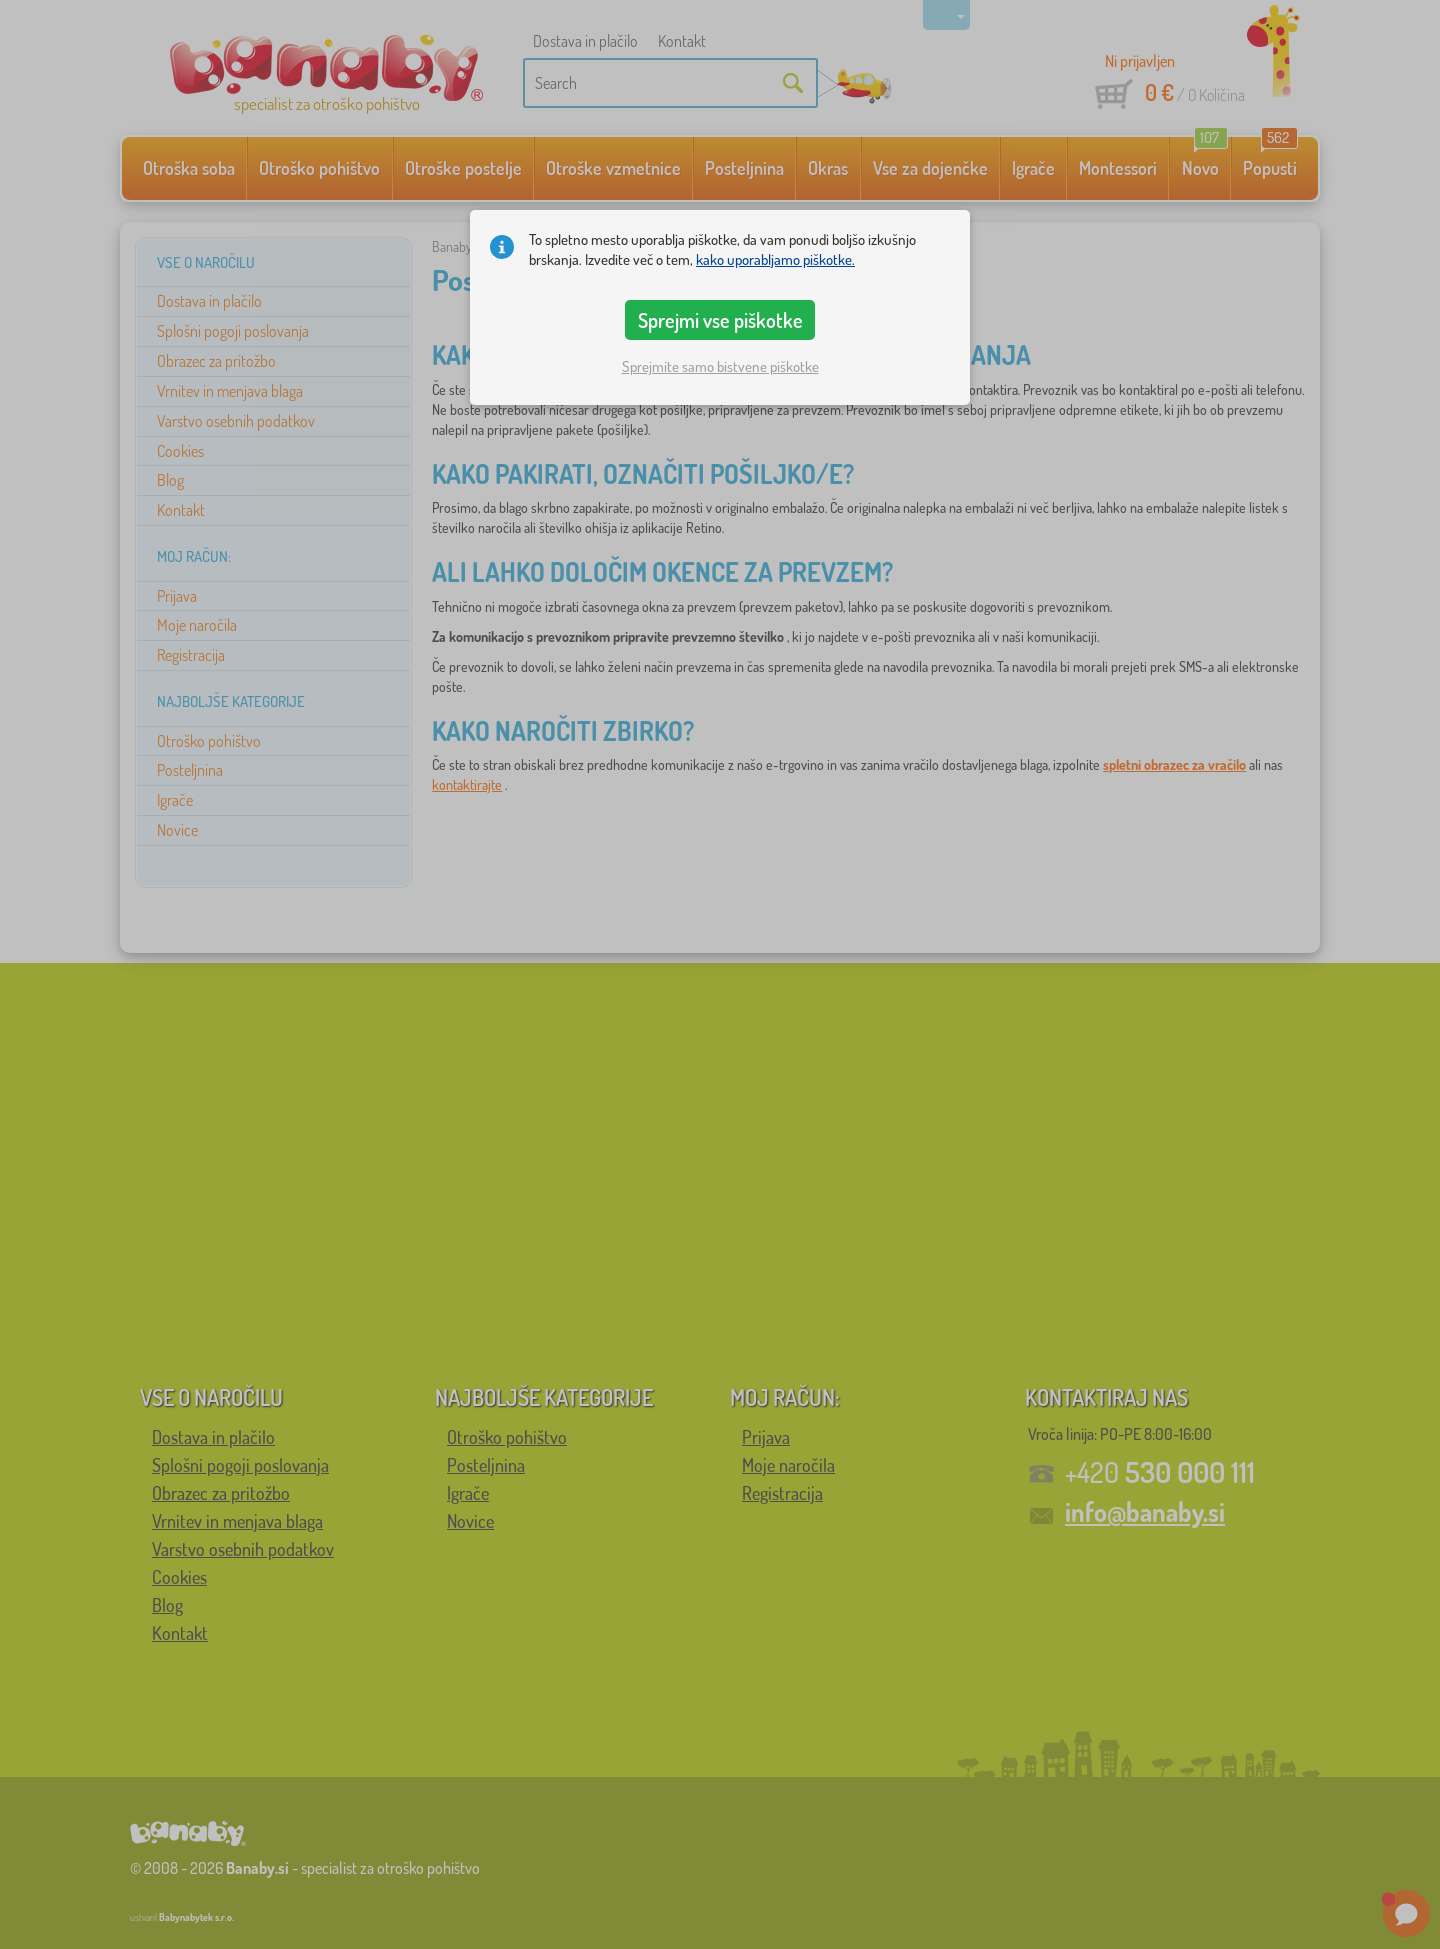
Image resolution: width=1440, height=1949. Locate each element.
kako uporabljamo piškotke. (775, 259)
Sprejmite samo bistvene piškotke (720, 366)
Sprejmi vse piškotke (720, 320)
